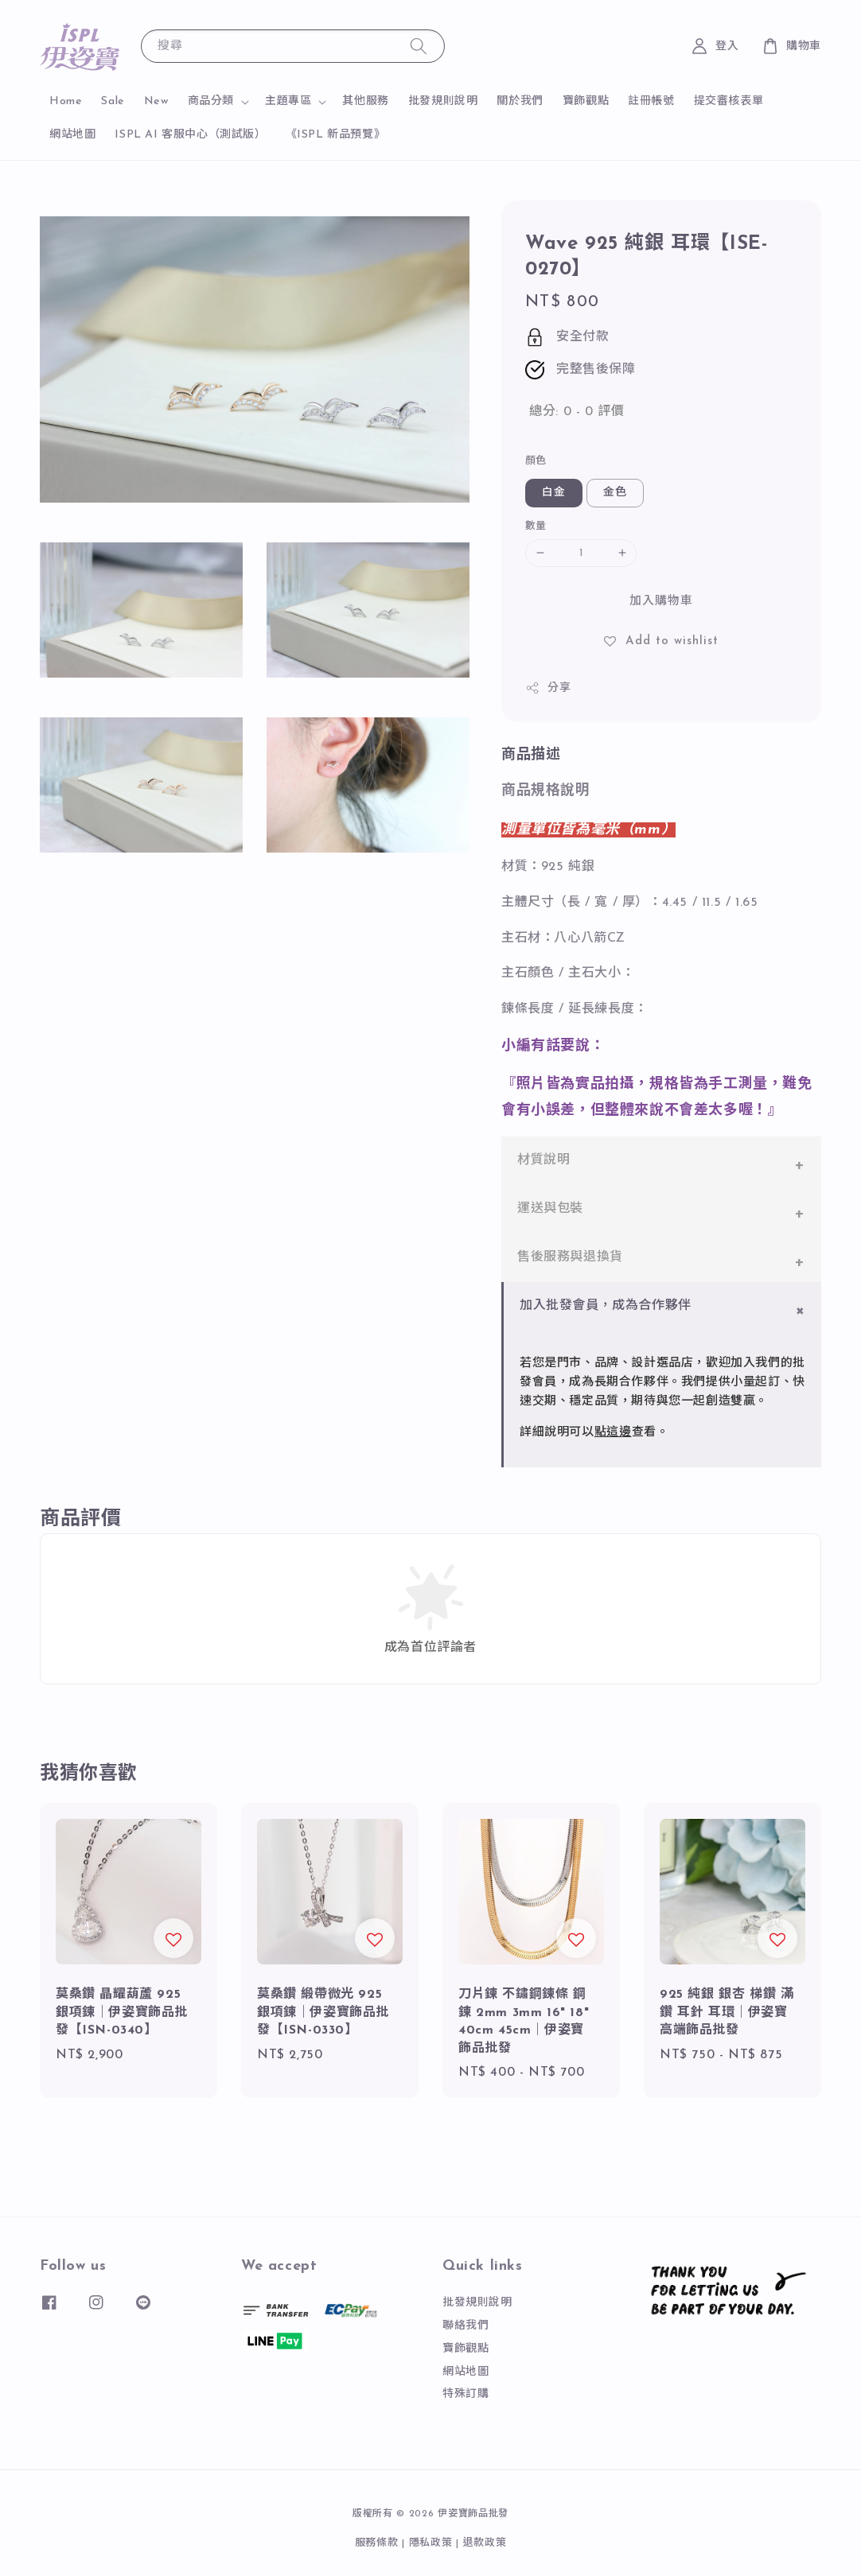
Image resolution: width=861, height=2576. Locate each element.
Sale (112, 101)
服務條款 (377, 2543)
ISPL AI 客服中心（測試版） (190, 135)
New (156, 101)
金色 (615, 493)
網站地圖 (72, 135)
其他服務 (365, 101)
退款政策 (485, 2543)
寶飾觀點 (586, 101)
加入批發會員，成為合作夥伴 (606, 1306)
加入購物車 (661, 602)
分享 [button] (548, 688)
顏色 (536, 461)
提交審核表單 (729, 101)
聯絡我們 (465, 2326)
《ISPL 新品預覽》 (336, 135)
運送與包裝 (550, 1209)
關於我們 (520, 101)
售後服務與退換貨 (570, 1257)
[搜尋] (418, 45)
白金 (554, 493)
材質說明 (543, 1160)
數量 (536, 526)
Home (65, 101)
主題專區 (288, 101)
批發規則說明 (443, 101)
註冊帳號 (651, 101)
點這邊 (613, 1433)
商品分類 (211, 101)
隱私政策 (431, 2543)
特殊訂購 (465, 2394)
